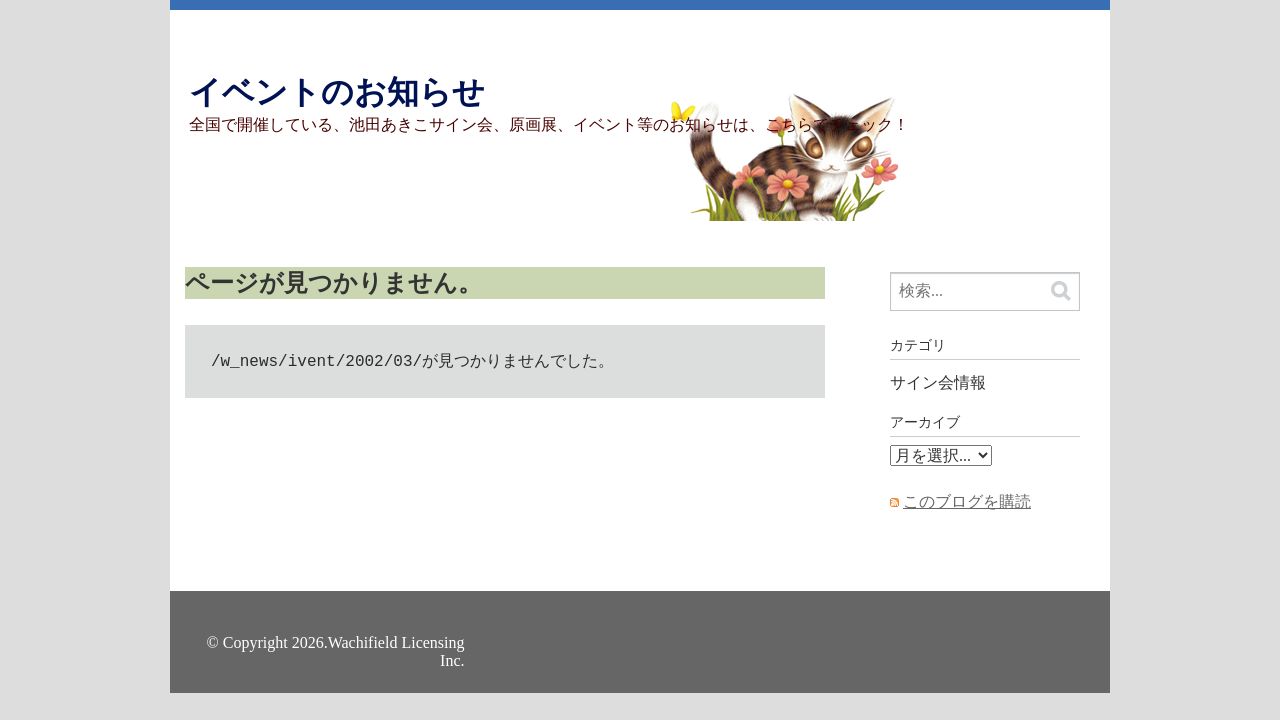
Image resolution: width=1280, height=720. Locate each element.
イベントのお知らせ (337, 92)
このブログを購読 (967, 501)
